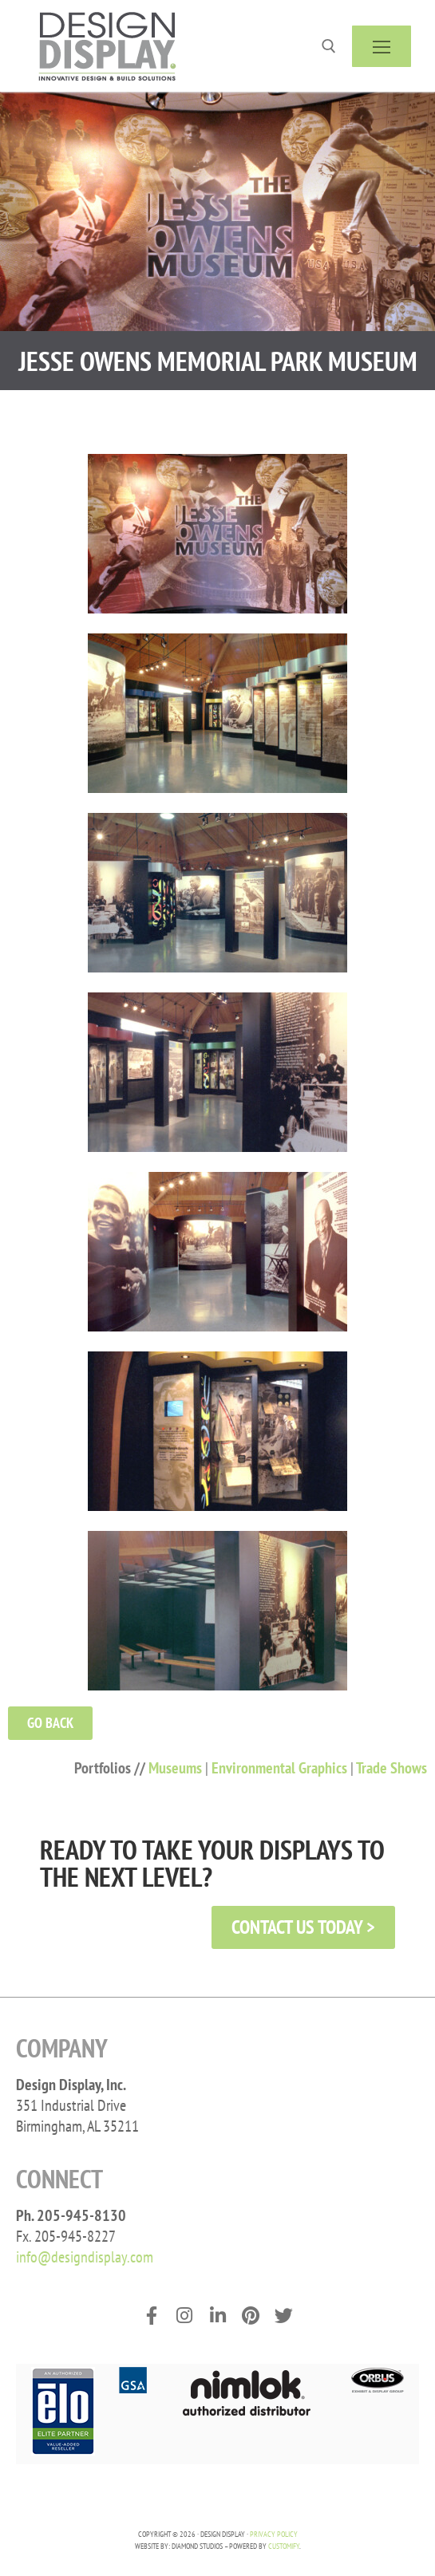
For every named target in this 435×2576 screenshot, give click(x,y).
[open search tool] (329, 46)
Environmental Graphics (279, 1767)
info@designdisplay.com (84, 2257)
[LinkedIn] (217, 2315)
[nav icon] (381, 46)
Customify (283, 2546)
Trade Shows (391, 1767)
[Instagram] (184, 2315)
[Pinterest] (250, 2315)
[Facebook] (151, 2315)
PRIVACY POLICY (274, 2534)
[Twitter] (283, 2315)
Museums (175, 1767)
